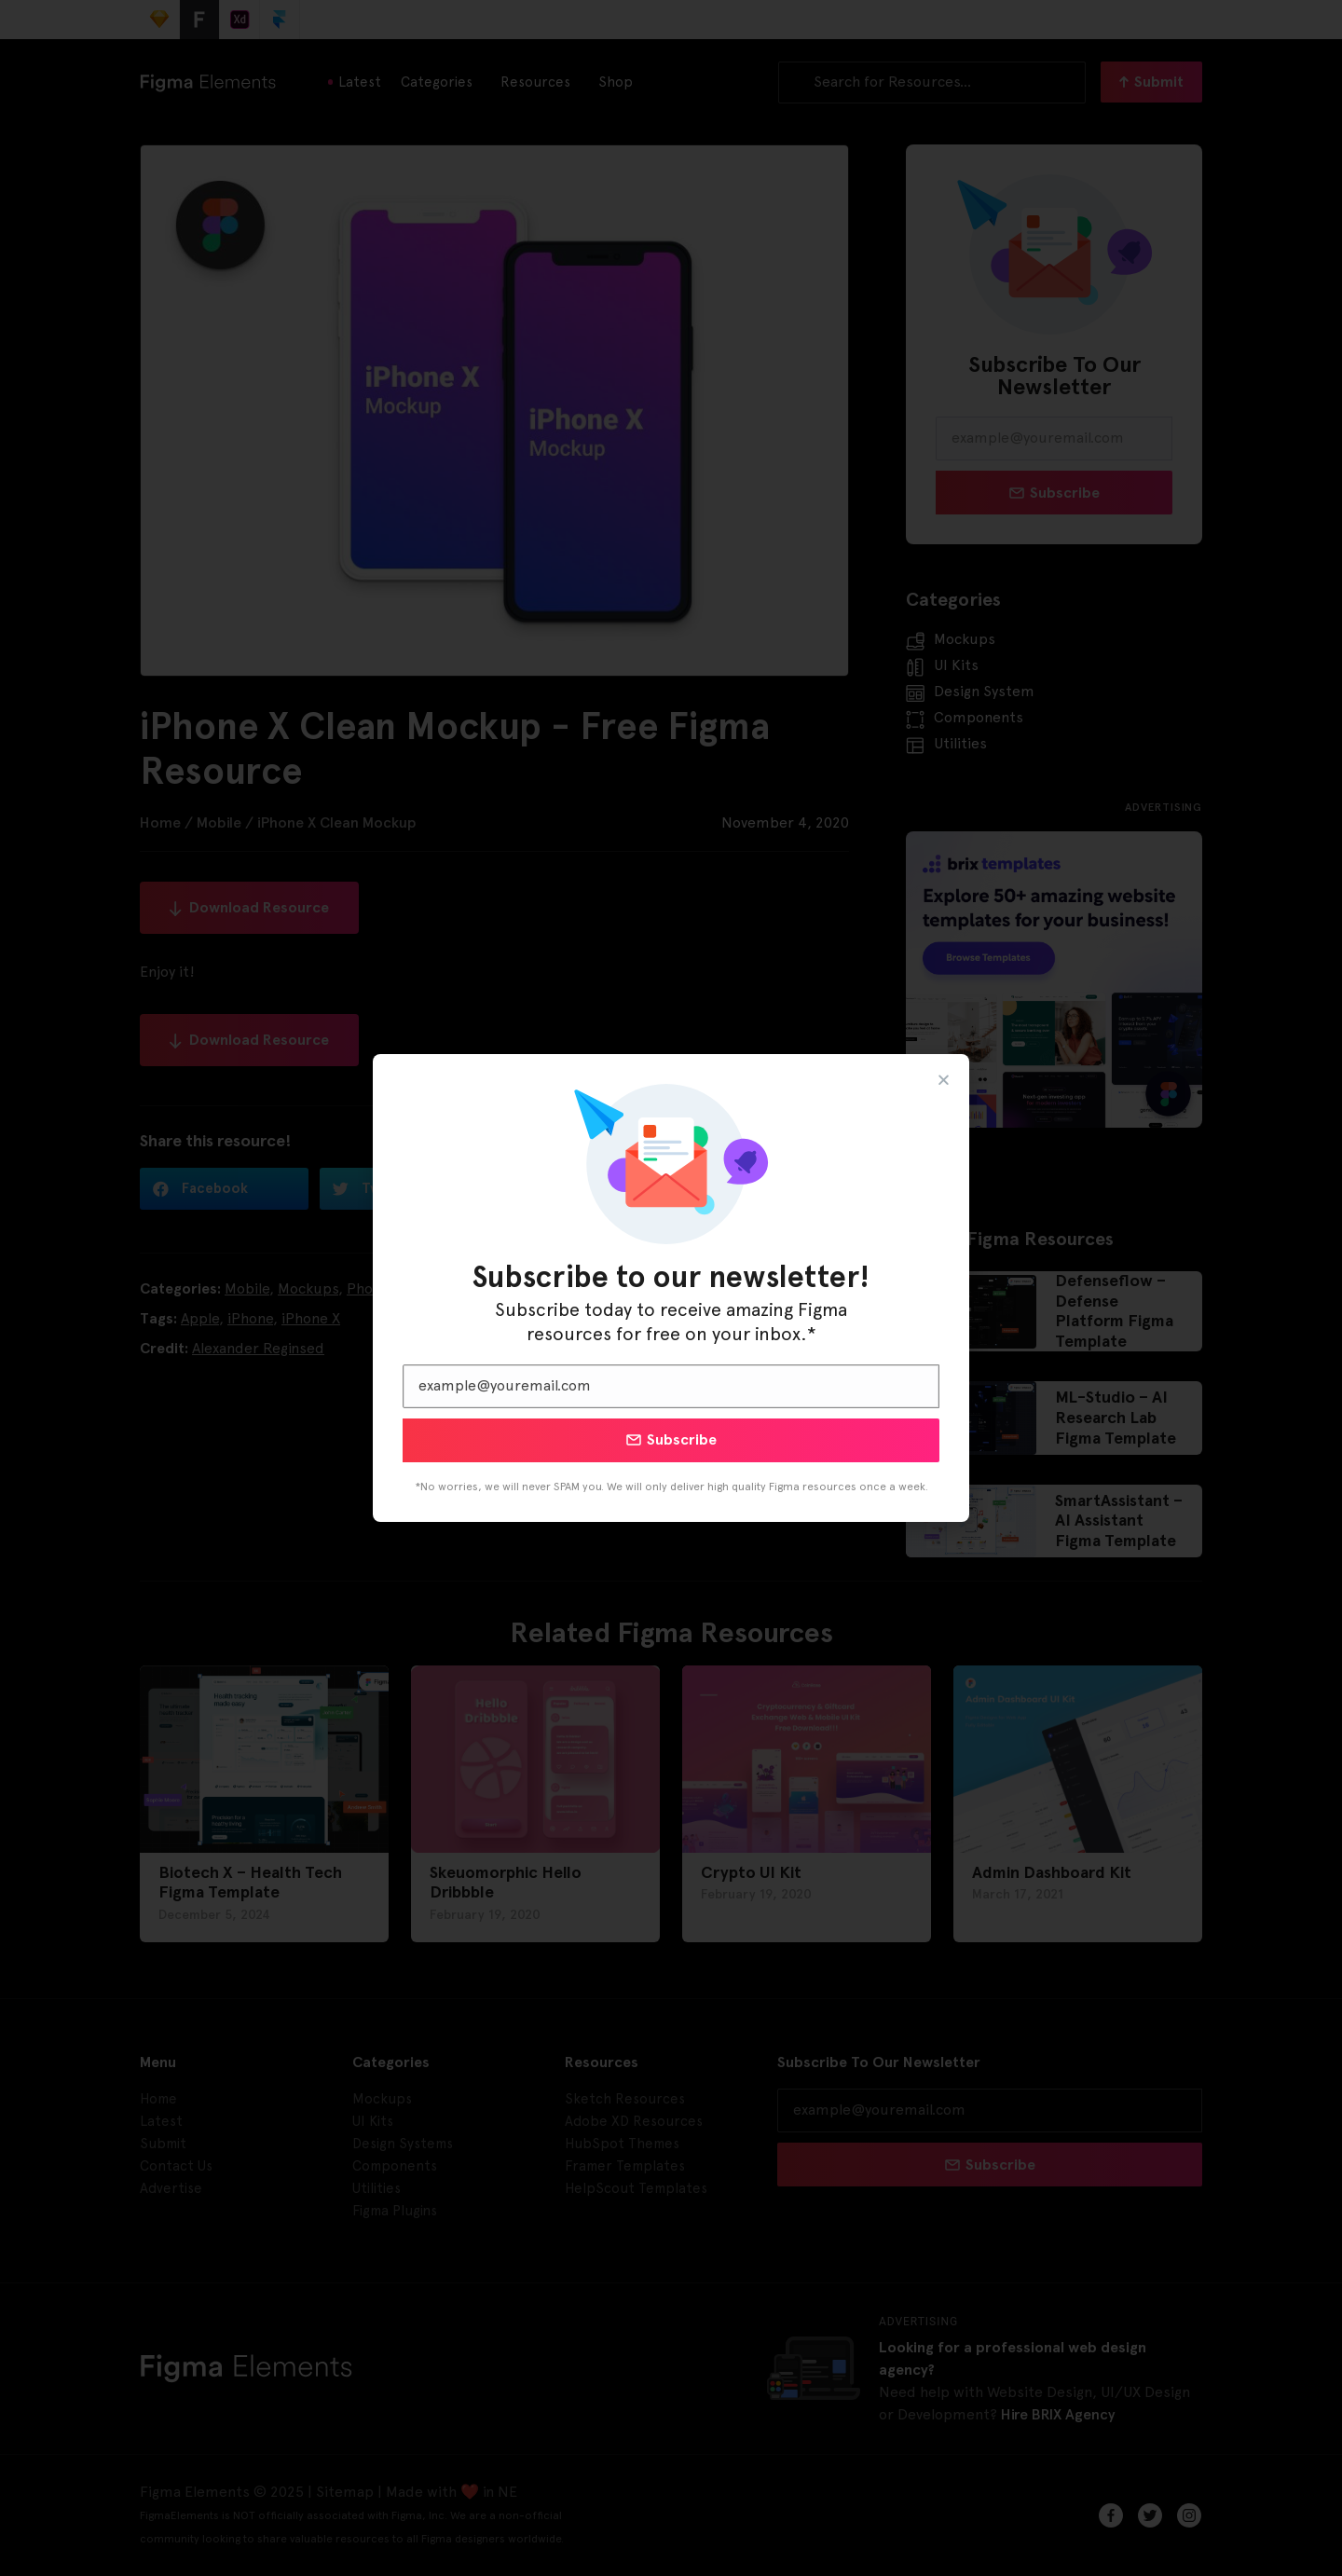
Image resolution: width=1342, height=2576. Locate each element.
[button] (944, 1080)
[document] (671, 1288)
